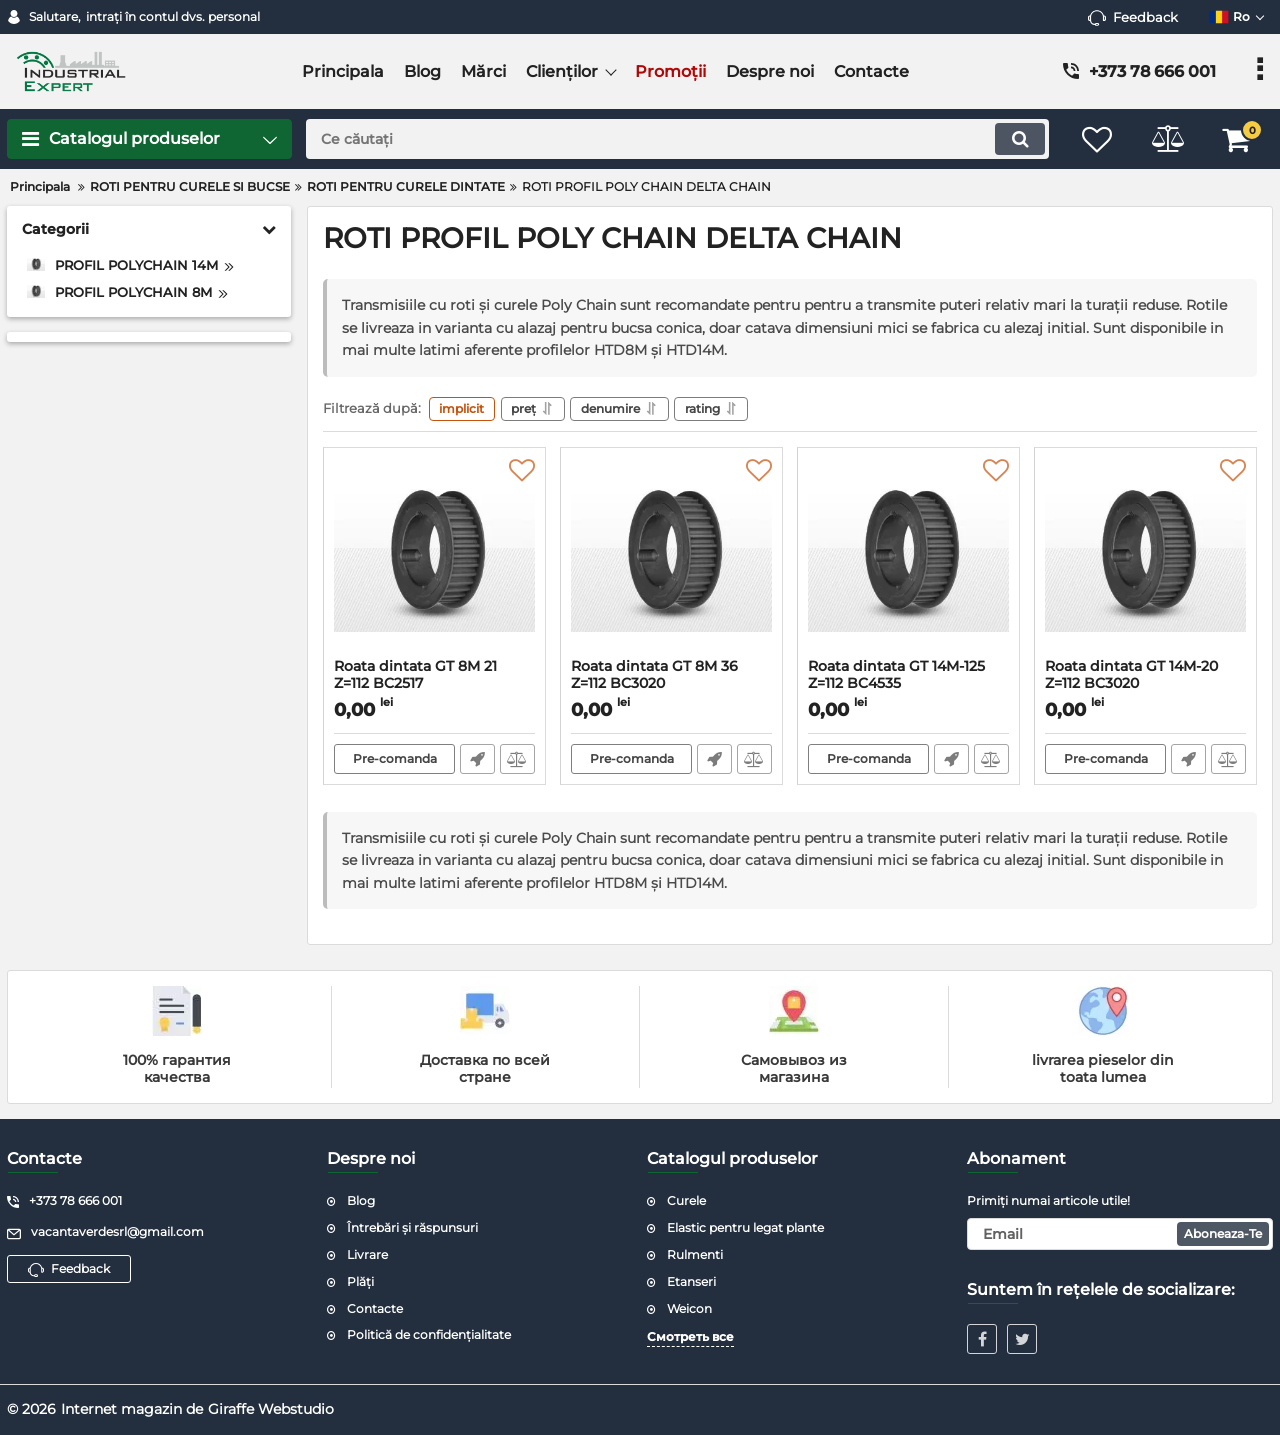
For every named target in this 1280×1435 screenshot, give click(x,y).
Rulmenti (695, 1254)
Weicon (689, 1308)
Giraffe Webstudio (271, 1410)
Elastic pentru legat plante (745, 1227)
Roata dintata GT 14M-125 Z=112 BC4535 (908, 685)
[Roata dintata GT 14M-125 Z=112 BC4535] (908, 559)
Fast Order (477, 760)
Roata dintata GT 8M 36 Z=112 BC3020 (671, 685)
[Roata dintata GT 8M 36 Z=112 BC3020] (671, 559)
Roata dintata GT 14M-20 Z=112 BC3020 (1145, 685)
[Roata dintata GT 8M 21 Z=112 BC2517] (434, 559)
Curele (686, 1201)
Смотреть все (690, 1337)
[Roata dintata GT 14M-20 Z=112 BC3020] (1145, 559)
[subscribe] (1120, 1234)
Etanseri (691, 1281)
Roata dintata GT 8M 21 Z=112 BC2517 (434, 685)
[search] (677, 139)
